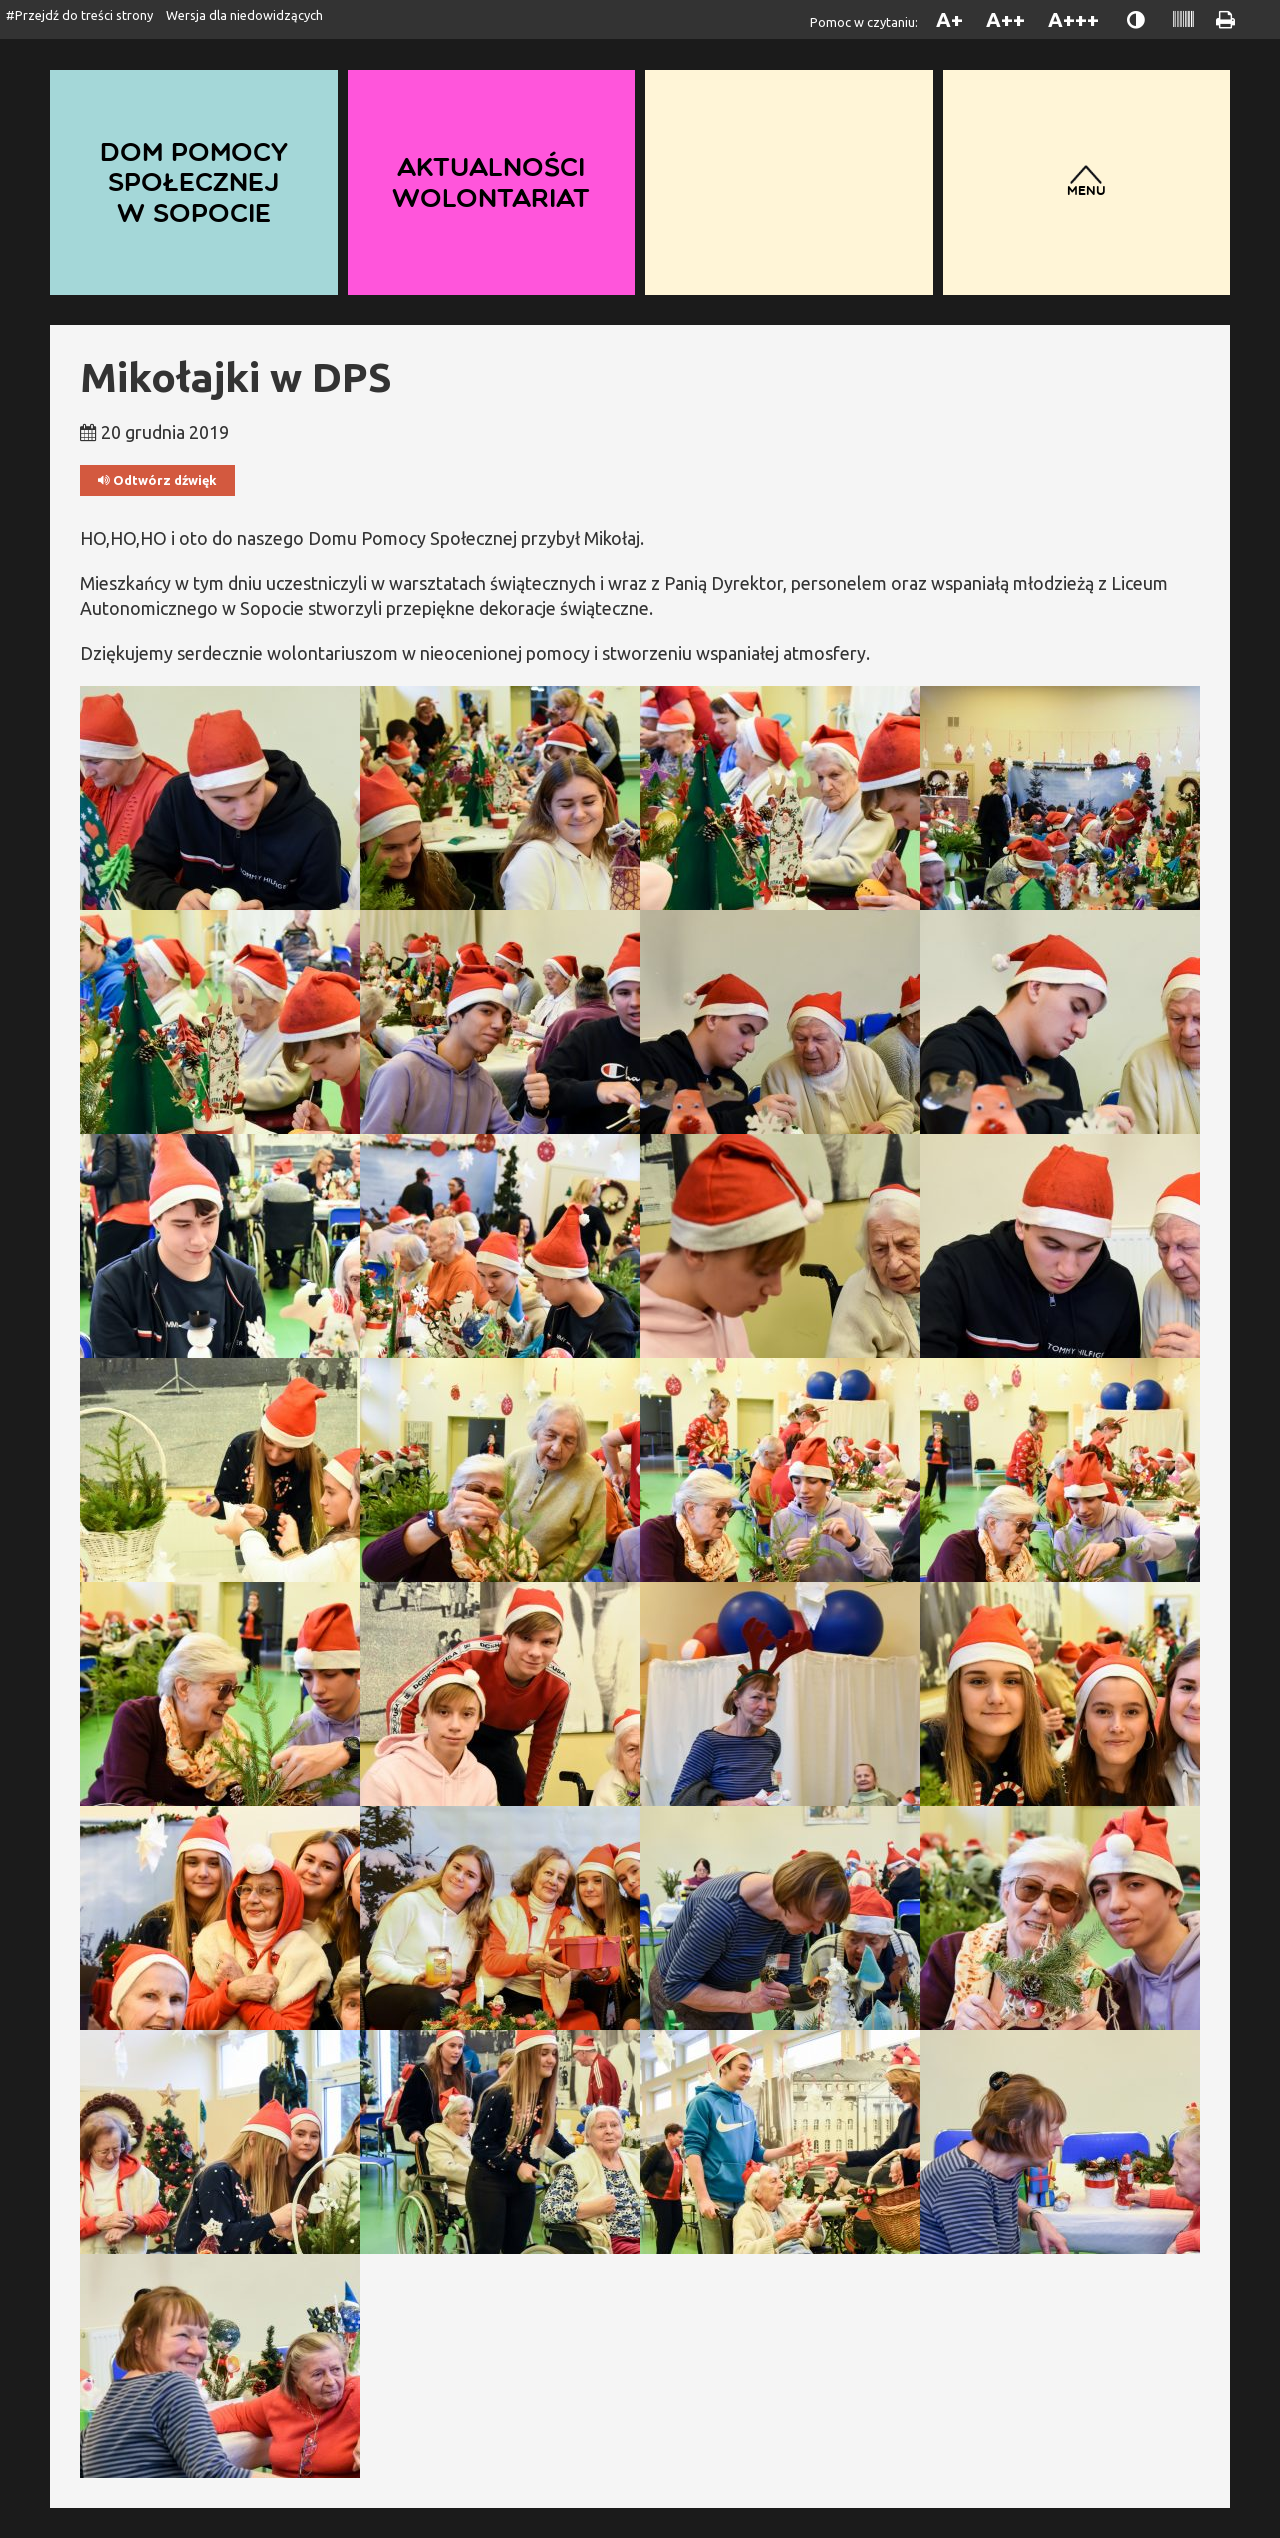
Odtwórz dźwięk (157, 480)
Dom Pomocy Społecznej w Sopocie (194, 182)
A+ (949, 19)
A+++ (1073, 19)
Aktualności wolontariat (491, 182)
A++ (1005, 19)
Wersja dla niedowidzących (244, 15)
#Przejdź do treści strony (79, 15)
